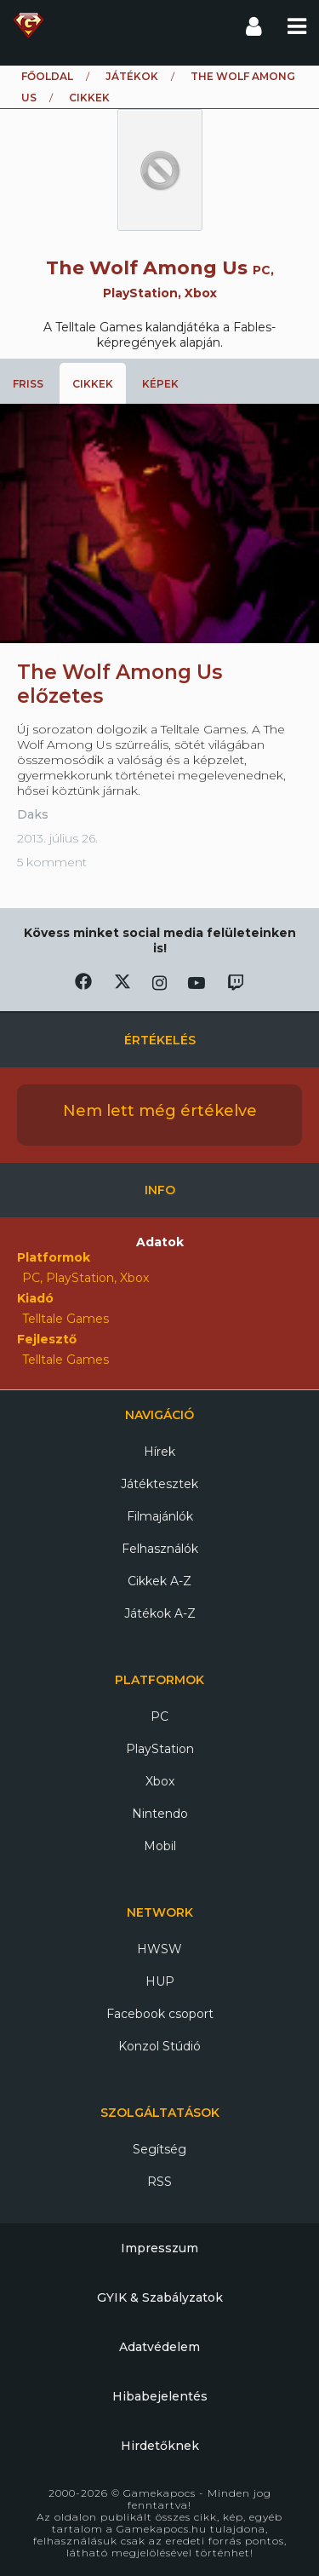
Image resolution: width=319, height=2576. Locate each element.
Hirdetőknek (160, 2445)
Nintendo (160, 1813)
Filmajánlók (160, 1516)
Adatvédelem (159, 2347)
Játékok (131, 76)
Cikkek (92, 383)
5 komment (52, 862)
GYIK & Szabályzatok (160, 2297)
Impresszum (159, 2248)
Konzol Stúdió (159, 2046)
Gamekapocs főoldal (28, 25)
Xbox (159, 1781)
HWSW (159, 1949)
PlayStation (160, 1749)
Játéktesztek (159, 1484)
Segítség (159, 2149)
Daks (32, 814)
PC (159, 1716)
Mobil (160, 1846)
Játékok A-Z (160, 1613)
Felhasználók (160, 1548)
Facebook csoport (160, 2013)
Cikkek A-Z (159, 1581)
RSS (159, 2181)
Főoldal (47, 76)
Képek (160, 383)
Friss (28, 383)
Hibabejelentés (160, 2396)
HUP (159, 1981)
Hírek (159, 1451)
